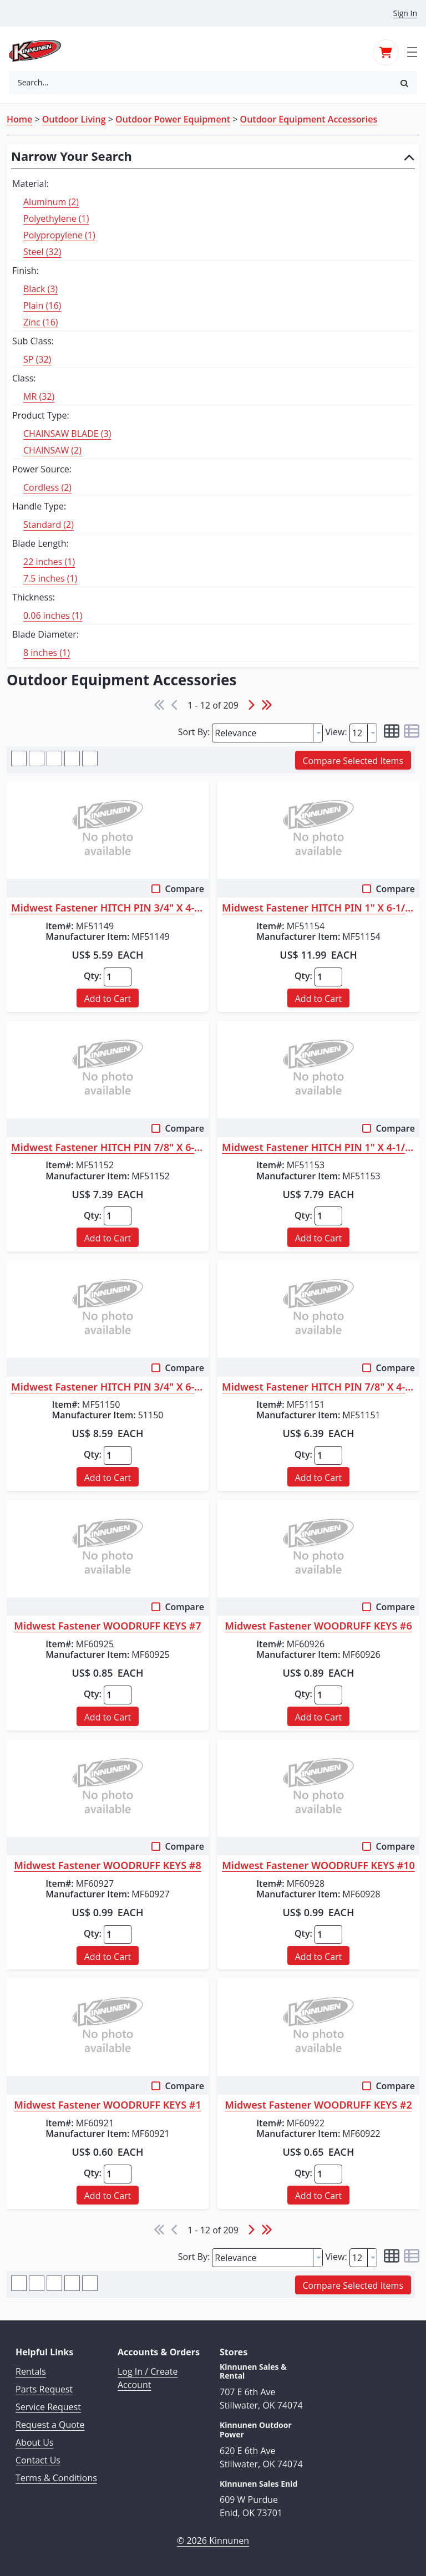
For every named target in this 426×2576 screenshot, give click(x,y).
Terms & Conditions (56, 2478)
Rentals (31, 2371)
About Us (35, 2442)
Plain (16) (42, 305)
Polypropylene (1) (59, 235)
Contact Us (38, 2460)
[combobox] (200, 83)
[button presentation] (317, 733)
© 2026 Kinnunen (213, 2540)
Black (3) (40, 289)
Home (19, 119)
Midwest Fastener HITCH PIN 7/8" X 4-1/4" (318, 1387)
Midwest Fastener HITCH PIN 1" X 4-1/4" (318, 1148)
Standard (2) (48, 524)
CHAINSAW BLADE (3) (67, 433)
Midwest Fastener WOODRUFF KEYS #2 (318, 2105)
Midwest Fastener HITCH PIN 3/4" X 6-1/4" (107, 1387)
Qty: (93, 976)
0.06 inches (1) (52, 615)
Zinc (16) (40, 322)
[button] (404, 83)
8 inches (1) (46, 652)
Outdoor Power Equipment (172, 119)
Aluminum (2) (51, 202)
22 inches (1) (49, 562)
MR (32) (38, 396)
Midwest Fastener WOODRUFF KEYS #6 (318, 1626)
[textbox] (263, 733)
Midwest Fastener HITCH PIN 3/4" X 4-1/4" (107, 908)
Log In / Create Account (148, 2378)
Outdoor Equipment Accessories (309, 119)
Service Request (48, 2407)
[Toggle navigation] (412, 51)
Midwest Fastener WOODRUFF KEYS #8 (107, 1866)
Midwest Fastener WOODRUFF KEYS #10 (318, 1866)
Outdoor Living (74, 119)
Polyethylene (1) (56, 218)
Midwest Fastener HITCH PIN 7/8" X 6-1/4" (107, 1148)
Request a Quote (50, 2425)
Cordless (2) (47, 487)
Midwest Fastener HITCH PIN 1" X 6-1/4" (318, 908)
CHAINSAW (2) (52, 450)
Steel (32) (42, 252)
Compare (184, 889)
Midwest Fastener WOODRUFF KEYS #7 (107, 1626)
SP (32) (37, 359)
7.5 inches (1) (50, 578)
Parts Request (44, 2389)
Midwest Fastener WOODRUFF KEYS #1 (107, 2105)
